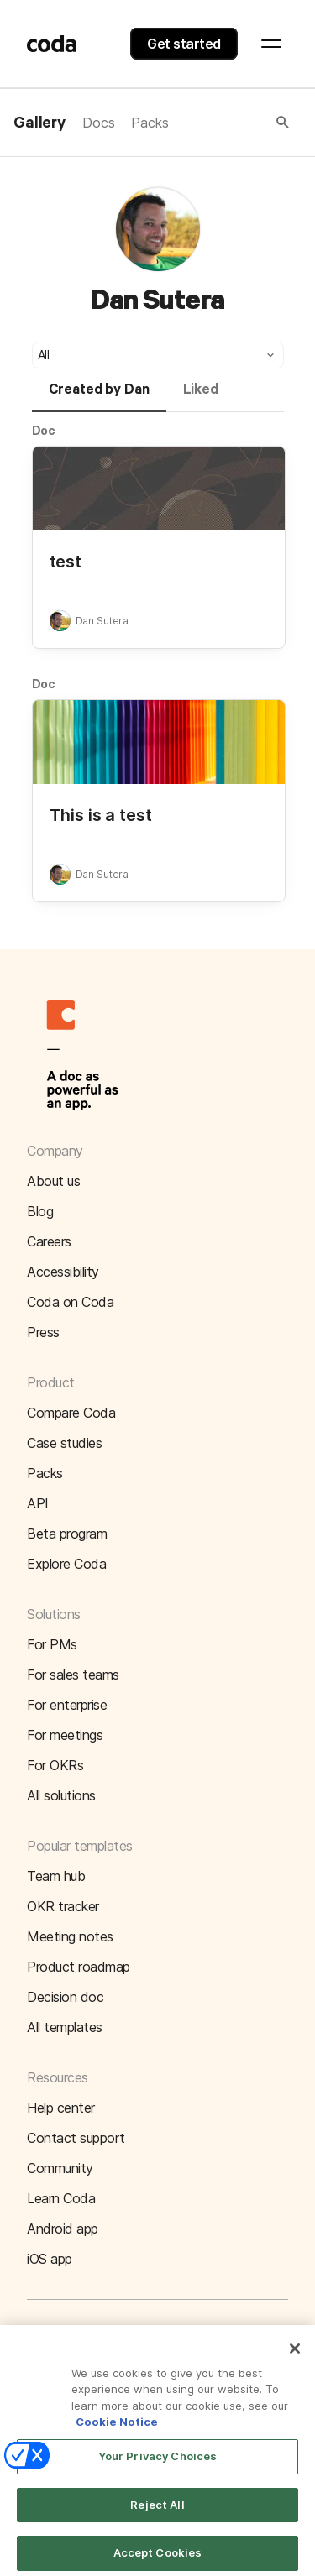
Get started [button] (184, 43)
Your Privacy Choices (158, 2465)
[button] (230, 122)
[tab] (99, 397)
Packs (149, 122)
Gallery (39, 123)
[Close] (294, 2357)
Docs (98, 122)
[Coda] (52, 43)
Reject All (157, 2514)
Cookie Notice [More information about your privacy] (117, 2431)
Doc (44, 430)
